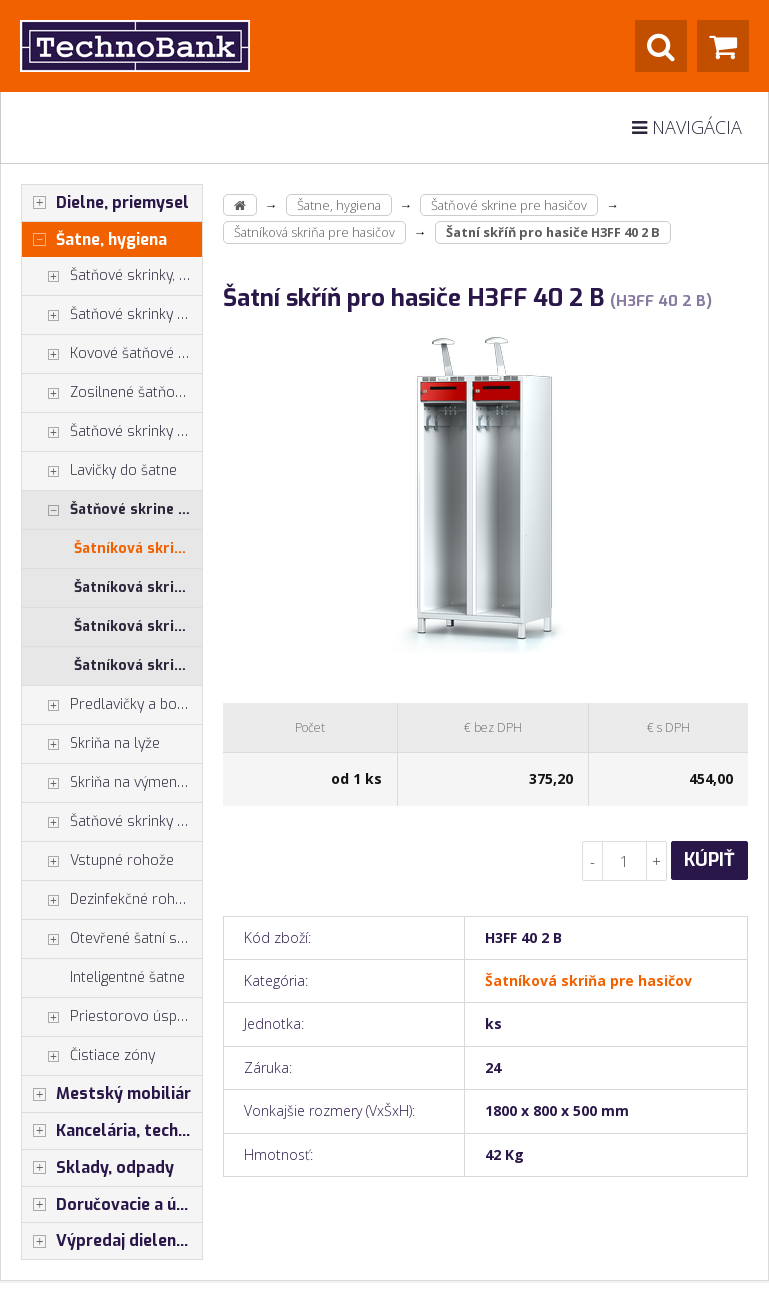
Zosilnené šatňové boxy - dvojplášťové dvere (112, 393)
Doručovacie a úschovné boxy (112, 1205)
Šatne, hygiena (94, 240)
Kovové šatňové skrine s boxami (112, 354)
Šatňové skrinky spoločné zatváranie (112, 432)
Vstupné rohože (98, 861)
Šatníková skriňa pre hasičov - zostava (138, 665)
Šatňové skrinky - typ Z (112, 315)
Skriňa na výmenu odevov (112, 783)
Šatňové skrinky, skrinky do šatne (112, 276)
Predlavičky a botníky (112, 705)
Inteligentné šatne (127, 977)
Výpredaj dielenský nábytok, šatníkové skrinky (112, 1241)
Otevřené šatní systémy (112, 939)
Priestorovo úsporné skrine (112, 1017)
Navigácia (687, 127)
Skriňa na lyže (91, 744)
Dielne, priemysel (105, 203)
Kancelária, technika (112, 1131)
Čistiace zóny (88, 1056)
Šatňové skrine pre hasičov (112, 510)
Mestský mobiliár (106, 1094)
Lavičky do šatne (99, 471)
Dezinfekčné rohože (110, 900)
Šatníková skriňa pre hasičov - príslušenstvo (138, 626)
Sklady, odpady (98, 1168)
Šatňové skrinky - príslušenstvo (112, 822)
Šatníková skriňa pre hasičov (138, 548)
